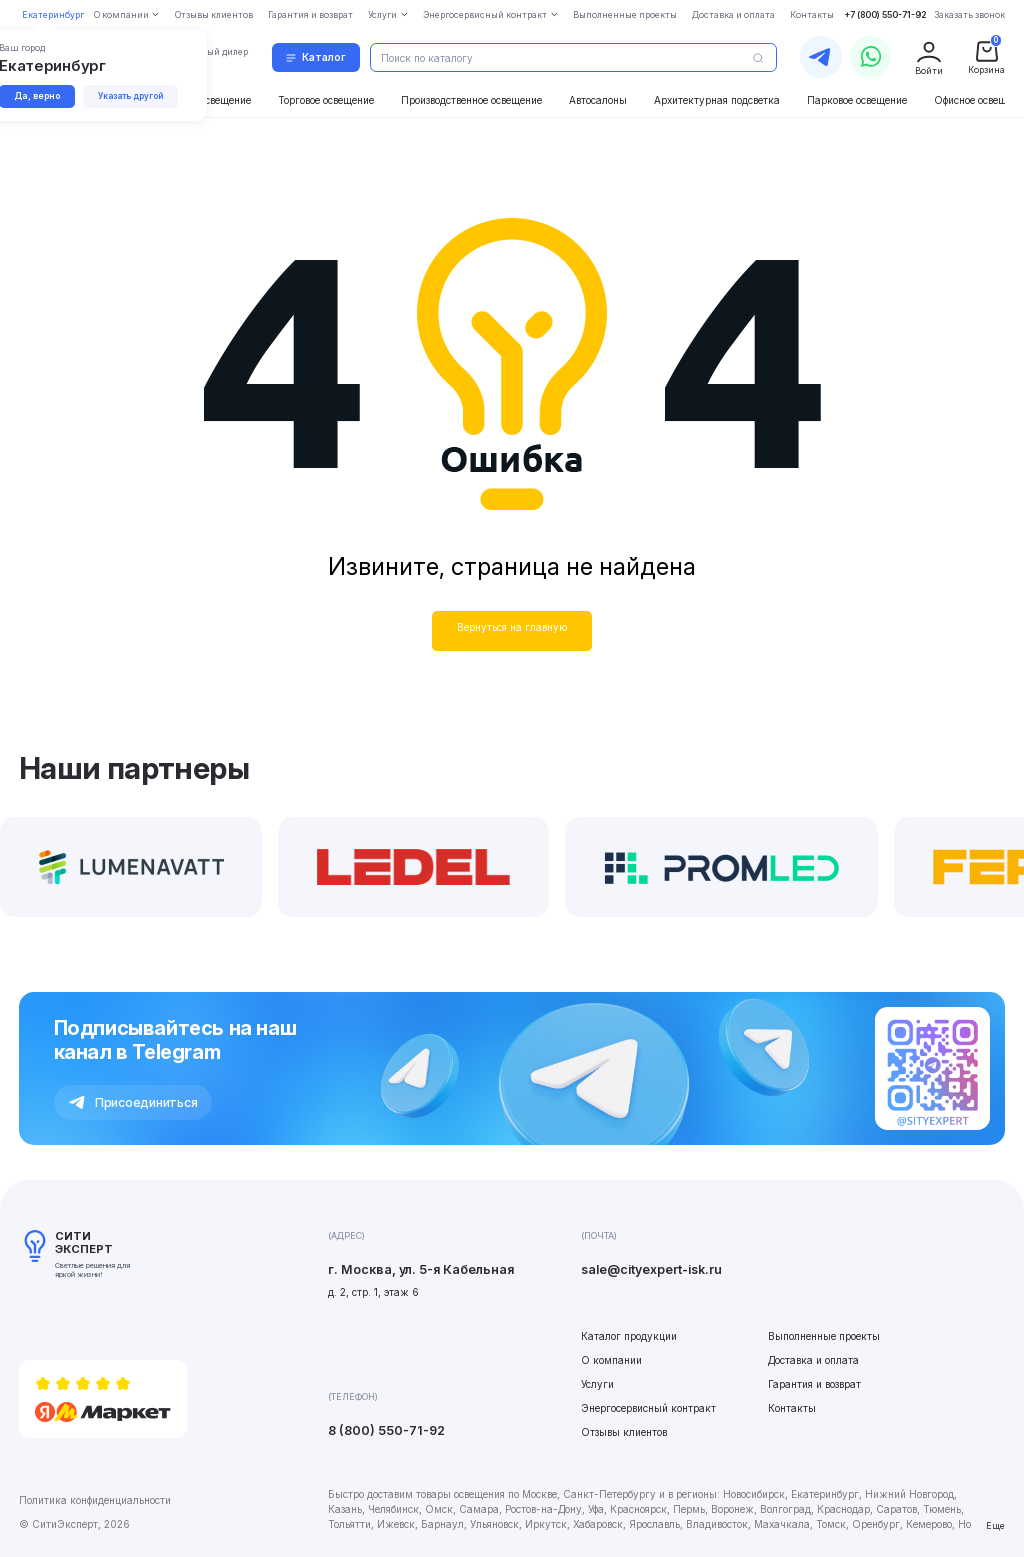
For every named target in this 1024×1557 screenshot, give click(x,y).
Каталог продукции (629, 1336)
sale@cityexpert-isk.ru (651, 1269)
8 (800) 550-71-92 (386, 1430)
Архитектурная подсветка (717, 100)
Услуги (597, 1384)
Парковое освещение (857, 100)
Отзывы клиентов (624, 1432)
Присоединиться (133, 1102)
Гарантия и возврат (814, 1384)
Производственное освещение (471, 100)
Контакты (792, 1408)
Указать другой (130, 96)
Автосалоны (598, 100)
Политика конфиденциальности (95, 1500)
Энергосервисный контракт (648, 1408)
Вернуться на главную (512, 627)
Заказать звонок (969, 15)
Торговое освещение (326, 100)
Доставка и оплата (813, 1360)
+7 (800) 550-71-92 (885, 15)
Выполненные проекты (824, 1336)
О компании (611, 1360)
